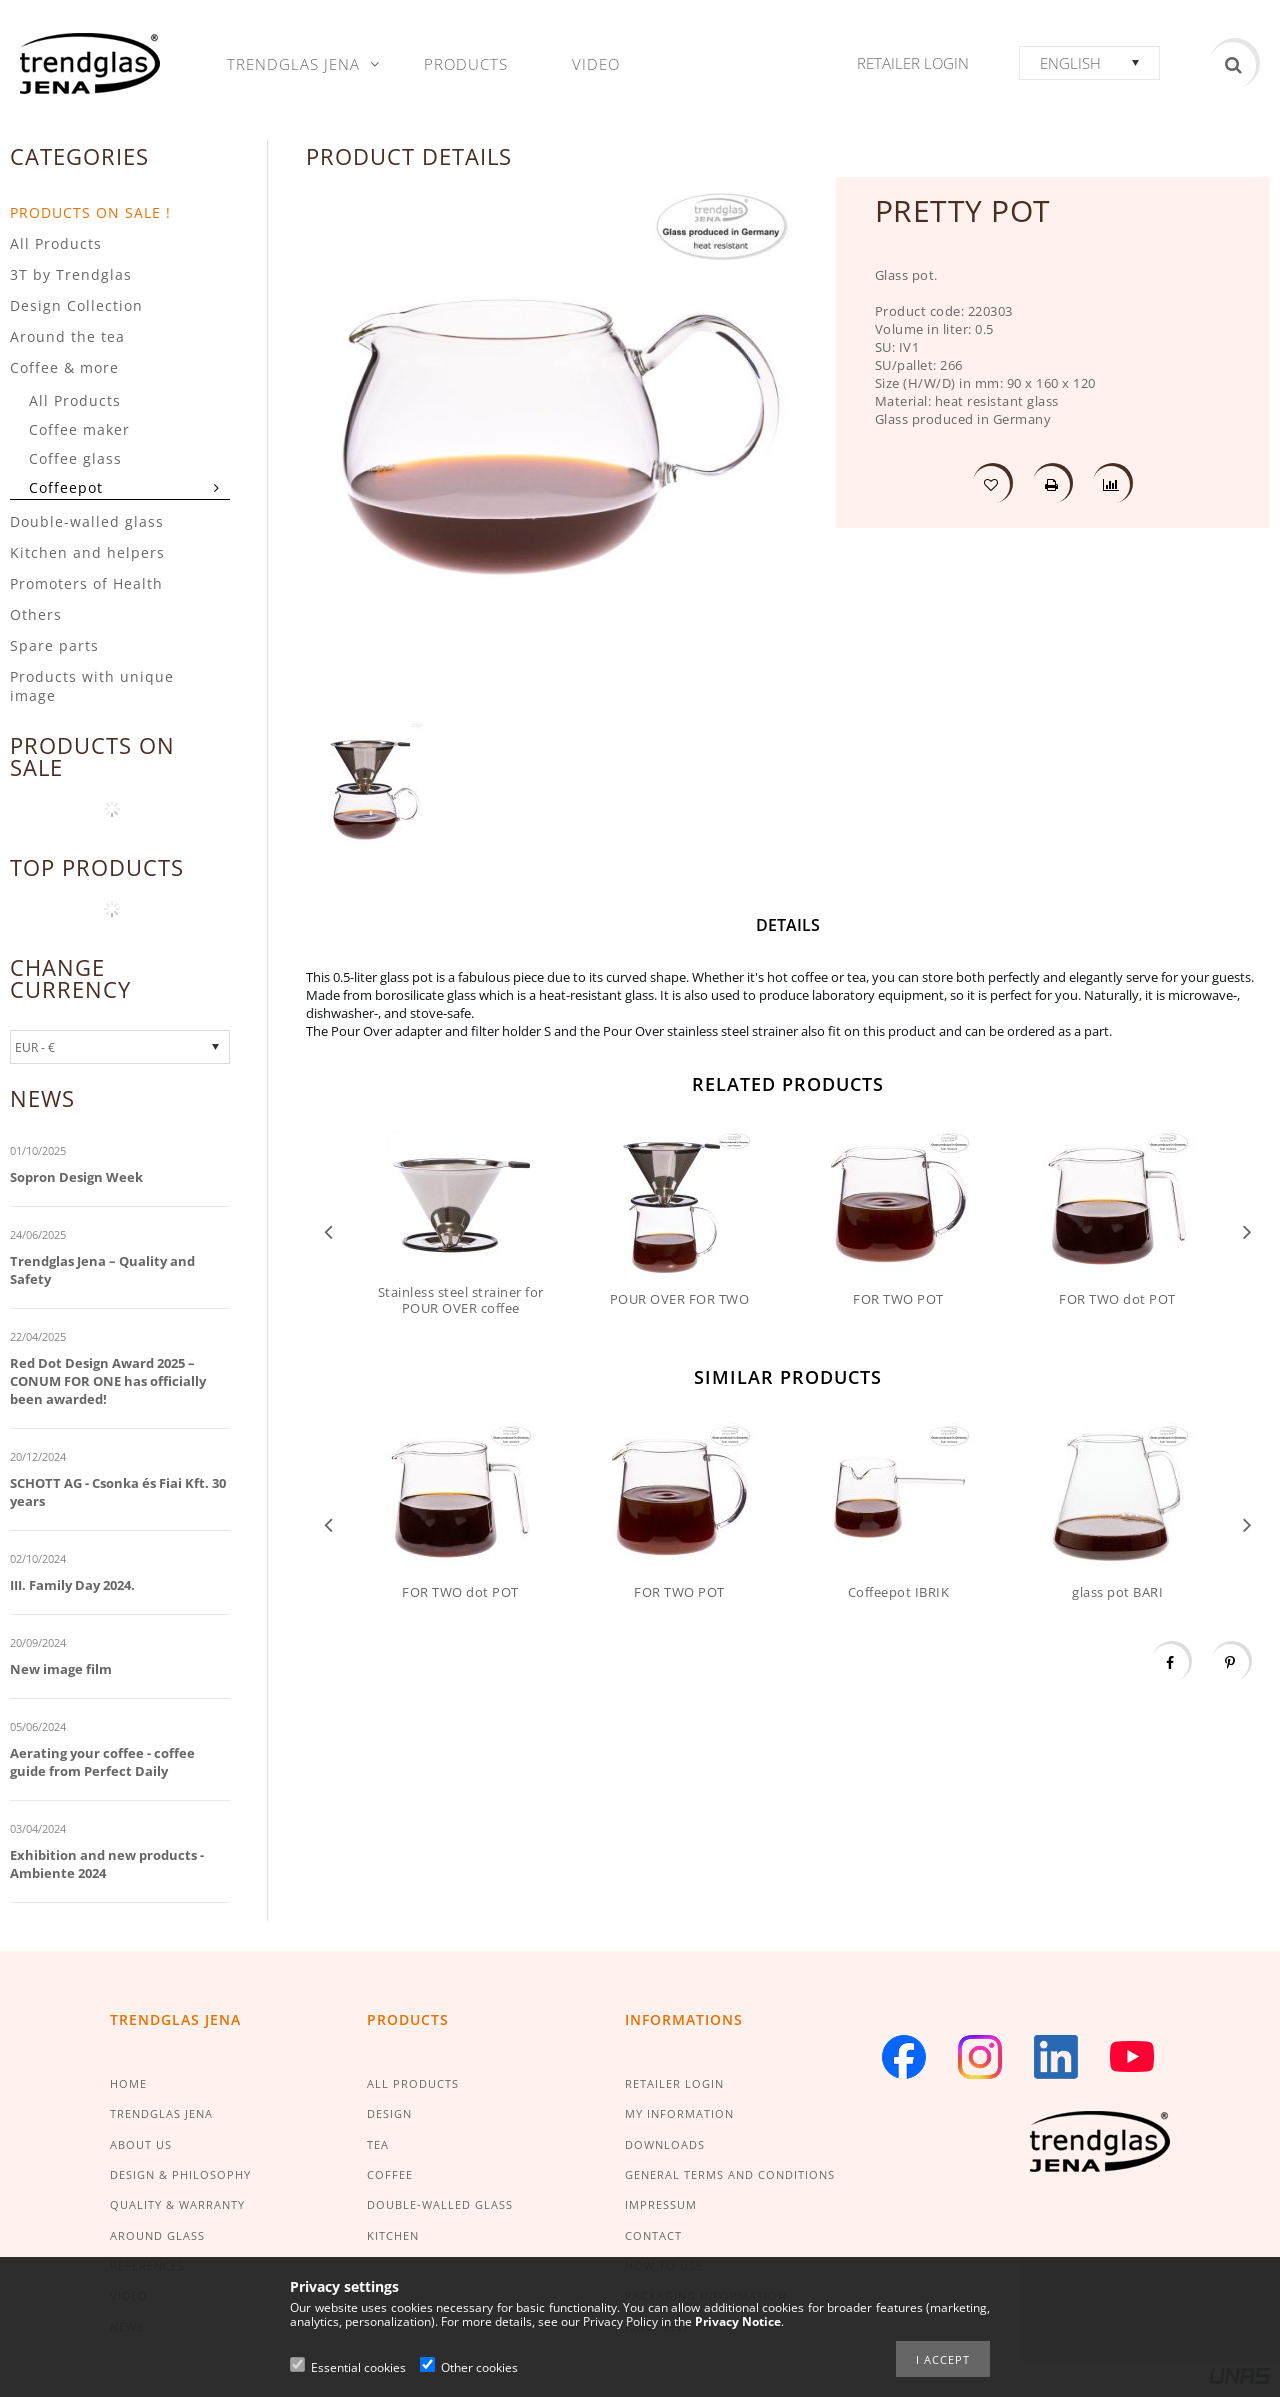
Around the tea (67, 336)
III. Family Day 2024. (72, 1585)
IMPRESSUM (661, 2204)
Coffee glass (75, 458)
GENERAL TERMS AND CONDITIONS (730, 2174)
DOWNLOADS (665, 2144)
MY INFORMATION (679, 2113)
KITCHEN (393, 2235)
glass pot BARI (1117, 1592)
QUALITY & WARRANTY (177, 2204)
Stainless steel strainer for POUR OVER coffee (461, 1300)
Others (36, 614)
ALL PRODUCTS (413, 2083)
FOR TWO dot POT (1117, 1299)
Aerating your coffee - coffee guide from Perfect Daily (102, 1762)
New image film (61, 1669)
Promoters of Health (86, 583)
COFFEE (390, 2174)
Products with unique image (92, 686)
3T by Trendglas (71, 274)
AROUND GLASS (157, 2235)
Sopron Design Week (76, 1177)
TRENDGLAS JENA (161, 2113)
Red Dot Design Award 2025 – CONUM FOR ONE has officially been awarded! (108, 1381)
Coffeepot (66, 487)
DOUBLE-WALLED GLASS (440, 2204)
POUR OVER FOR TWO (680, 1299)
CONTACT (653, 2235)
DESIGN (389, 2113)
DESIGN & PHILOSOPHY (180, 2174)
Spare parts (54, 645)
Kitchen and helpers (87, 552)
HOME (128, 2083)
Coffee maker (79, 429)
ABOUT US (141, 2144)
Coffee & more (64, 367)
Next (1247, 1230)
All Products (56, 243)
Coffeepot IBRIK (899, 1592)
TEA (378, 2144)
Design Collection (76, 305)
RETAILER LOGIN (674, 2083)
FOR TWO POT (898, 1299)
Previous (328, 1230)
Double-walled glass (87, 521)
